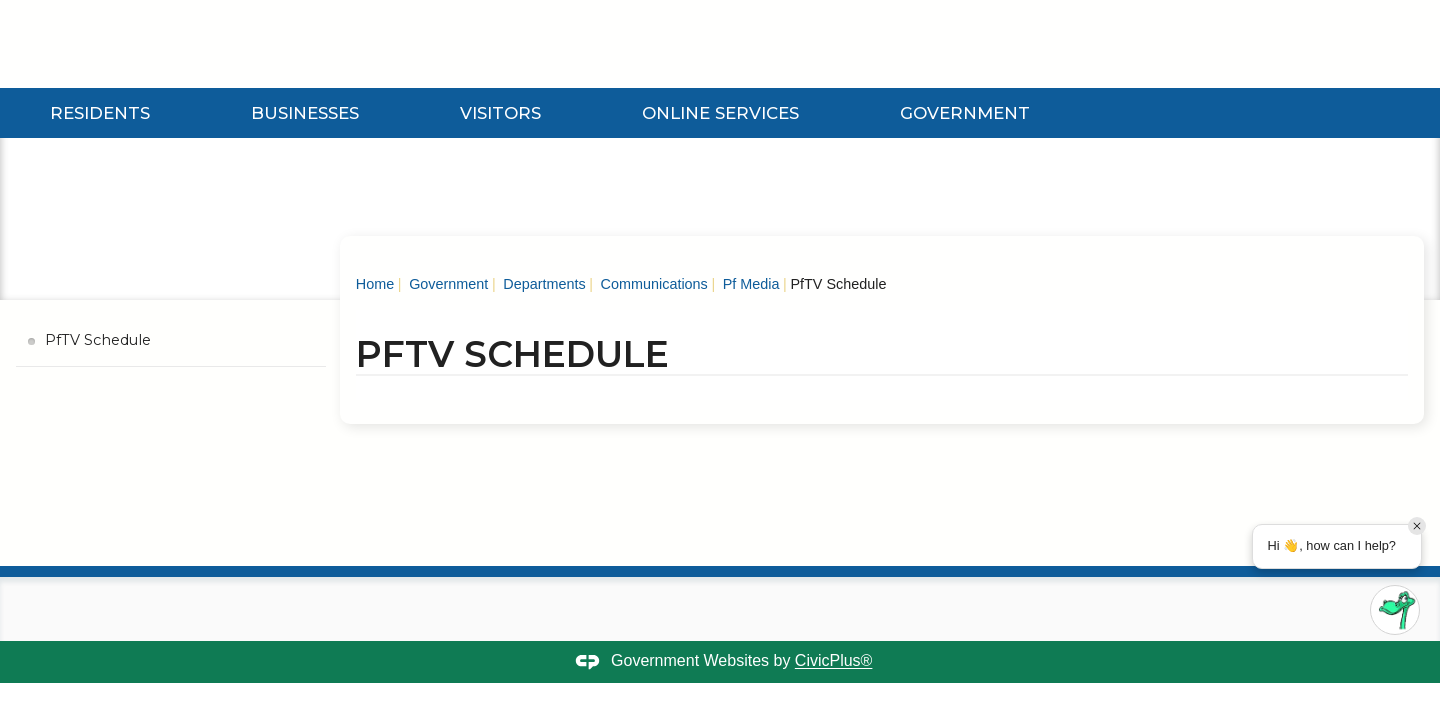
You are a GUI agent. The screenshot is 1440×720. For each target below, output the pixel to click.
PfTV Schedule (98, 340)
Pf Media (749, 284)
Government (965, 113)
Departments (542, 284)
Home (375, 284)
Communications (652, 284)
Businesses (305, 113)
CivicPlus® (834, 661)
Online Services (720, 113)
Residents (100, 113)
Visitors (500, 113)
